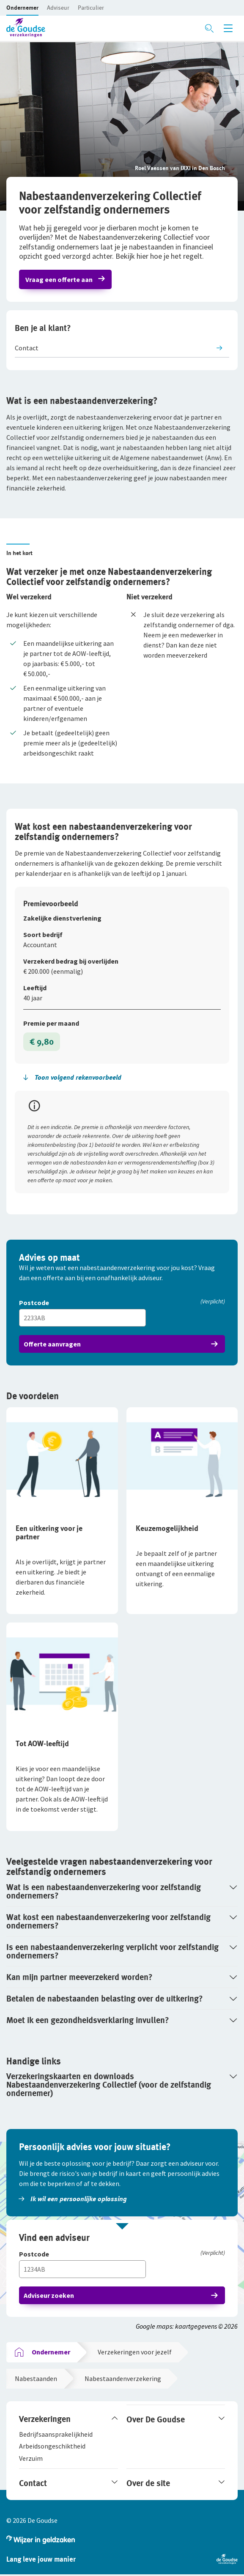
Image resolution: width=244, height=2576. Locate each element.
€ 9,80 (42, 1042)
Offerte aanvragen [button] (52, 1344)
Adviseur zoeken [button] (49, 2295)
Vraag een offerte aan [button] (59, 279)
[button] (22, 7)
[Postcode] (122, 1303)
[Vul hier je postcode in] (82, 1318)
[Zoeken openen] (209, 28)
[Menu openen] (228, 28)
